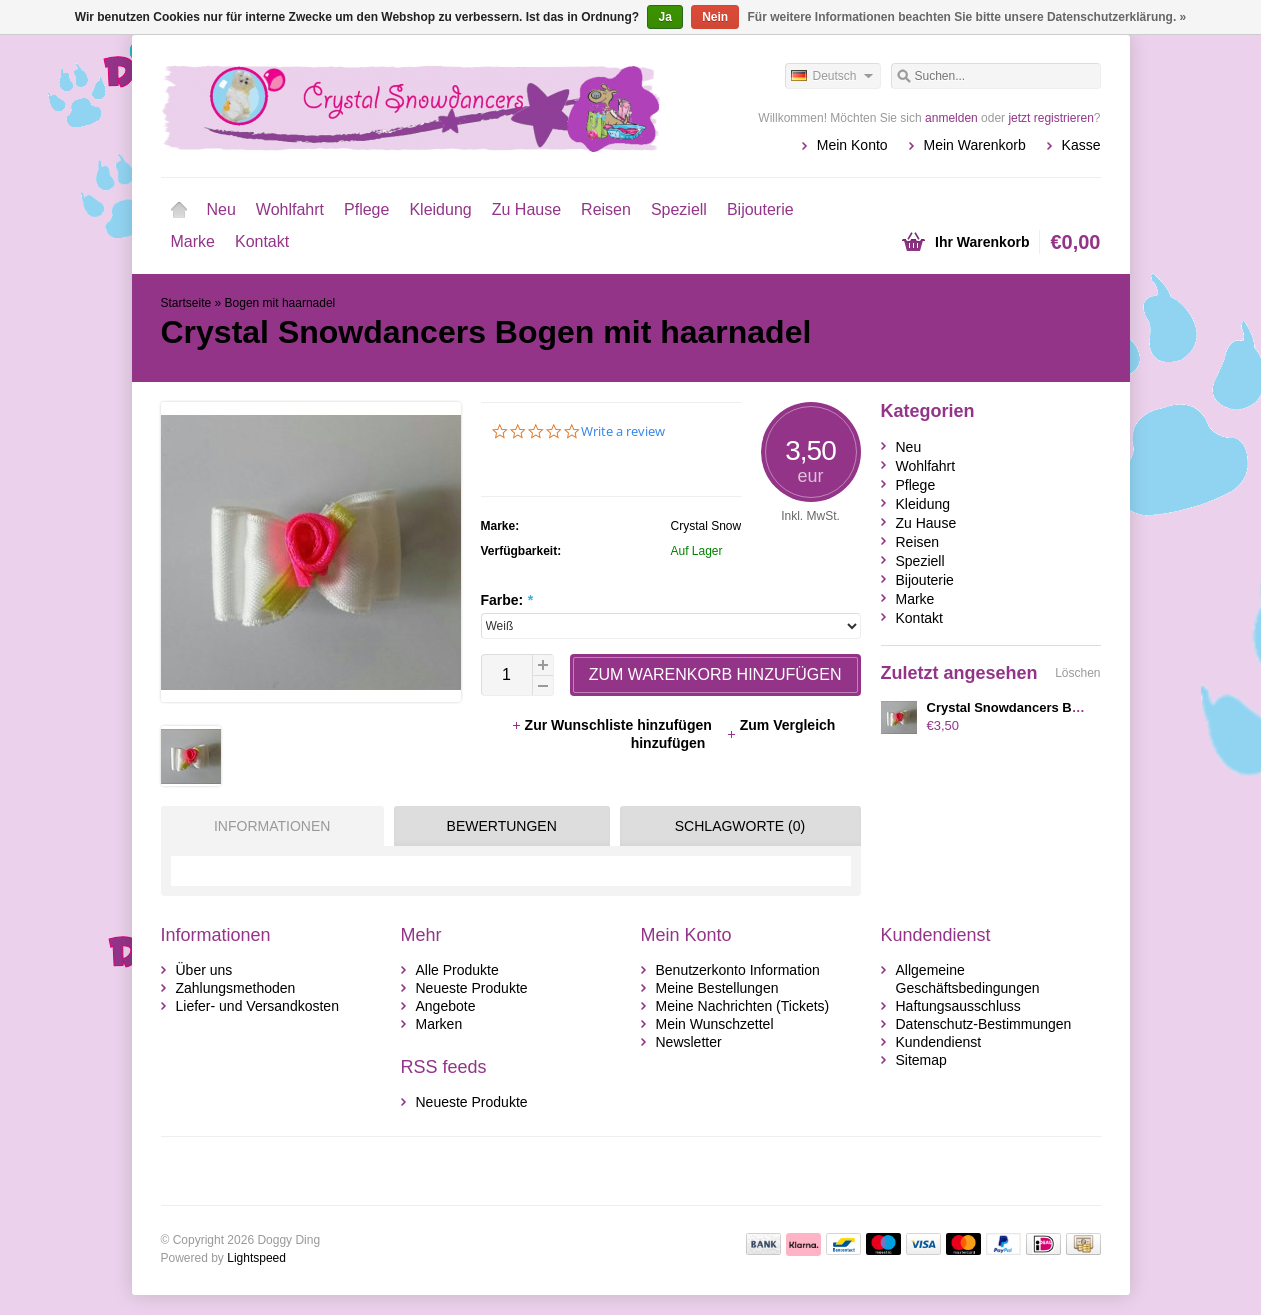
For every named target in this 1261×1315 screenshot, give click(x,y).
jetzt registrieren (1050, 118)
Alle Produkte (457, 970)
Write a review (623, 431)
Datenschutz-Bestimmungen (984, 1024)
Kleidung (440, 209)
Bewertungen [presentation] (502, 826)
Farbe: (507, 600)
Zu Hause (526, 209)
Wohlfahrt (290, 209)
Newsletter (689, 1042)
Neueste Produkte (472, 988)
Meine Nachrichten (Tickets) (743, 1006)
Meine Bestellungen (717, 988)
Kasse (1081, 145)
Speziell (679, 209)
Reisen (606, 209)
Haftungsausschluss (958, 1006)
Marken (439, 1024)
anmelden (951, 118)
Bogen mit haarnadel (280, 303)
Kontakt (262, 241)
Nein (715, 17)
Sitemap (921, 1060)
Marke (193, 241)
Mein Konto (852, 145)
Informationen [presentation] (272, 826)
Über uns (204, 970)
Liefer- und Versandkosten (257, 1006)
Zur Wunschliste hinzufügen (613, 725)
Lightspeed (256, 1258)
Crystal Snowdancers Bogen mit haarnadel (1059, 707)
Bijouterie (760, 209)
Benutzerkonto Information (738, 970)
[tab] (267, 826)
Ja (664, 17)
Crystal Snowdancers (727, 526)
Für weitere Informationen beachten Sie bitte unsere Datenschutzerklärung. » (967, 17)
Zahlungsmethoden (236, 988)
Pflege (366, 209)
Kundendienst (939, 1042)
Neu (221, 209)
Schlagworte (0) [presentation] (740, 826)
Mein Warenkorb (975, 145)
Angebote (446, 1006)
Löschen (1077, 673)
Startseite (179, 210)
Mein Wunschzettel (715, 1024)
